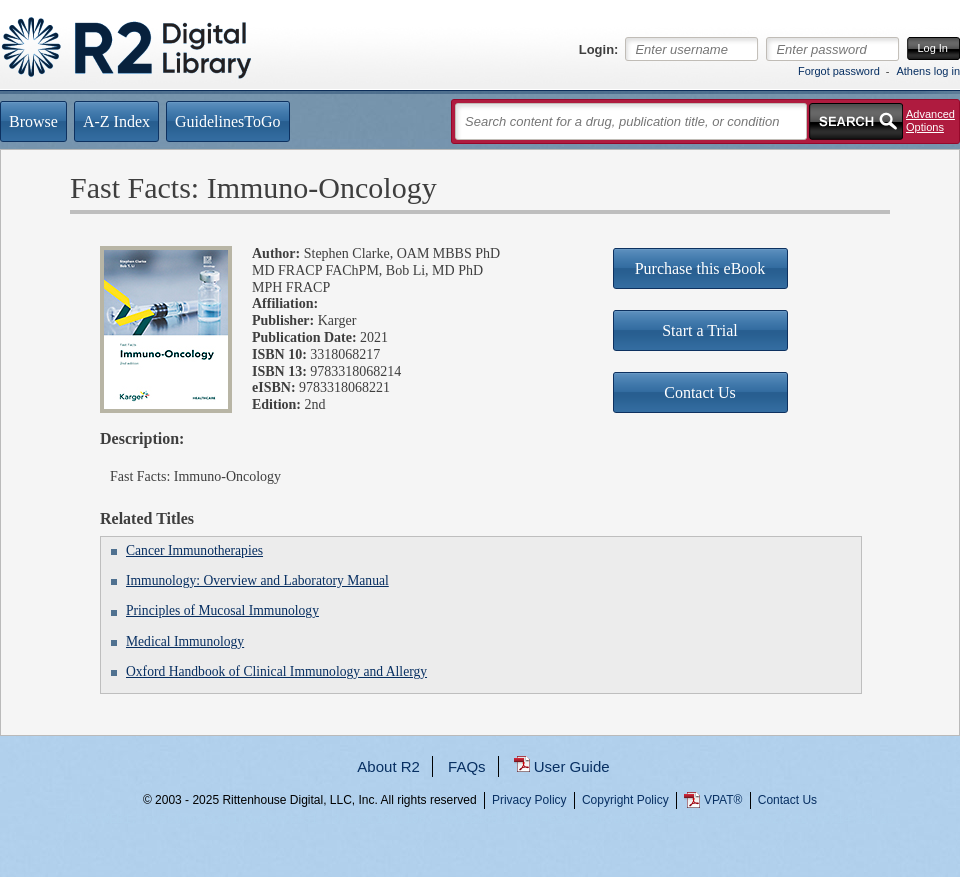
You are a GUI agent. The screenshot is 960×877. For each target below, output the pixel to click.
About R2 (388, 766)
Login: (599, 50)
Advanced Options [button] (930, 120)
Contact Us (787, 800)
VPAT (723, 800)
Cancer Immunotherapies (194, 550)
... (480, 872)
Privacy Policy (529, 800)
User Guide (572, 766)
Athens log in (928, 71)
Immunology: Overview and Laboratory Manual (257, 580)
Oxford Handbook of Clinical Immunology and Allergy (276, 671)
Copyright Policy (625, 800)
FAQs (467, 766)
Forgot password (839, 71)
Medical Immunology (185, 641)
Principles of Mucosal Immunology (222, 610)
